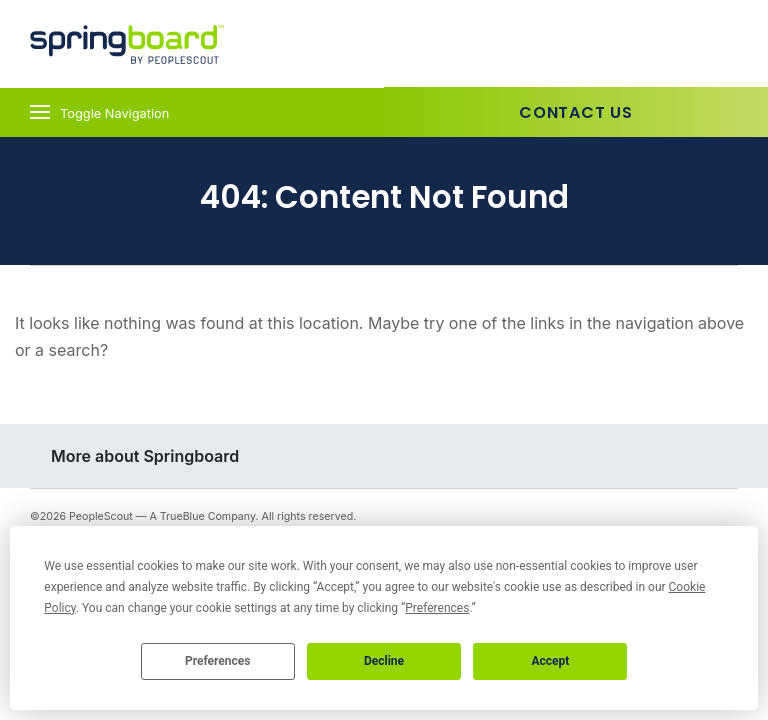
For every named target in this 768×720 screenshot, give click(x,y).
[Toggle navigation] (192, 112)
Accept (550, 661)
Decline (384, 661)
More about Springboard (145, 456)
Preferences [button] (437, 608)
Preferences (218, 661)
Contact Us (576, 112)
